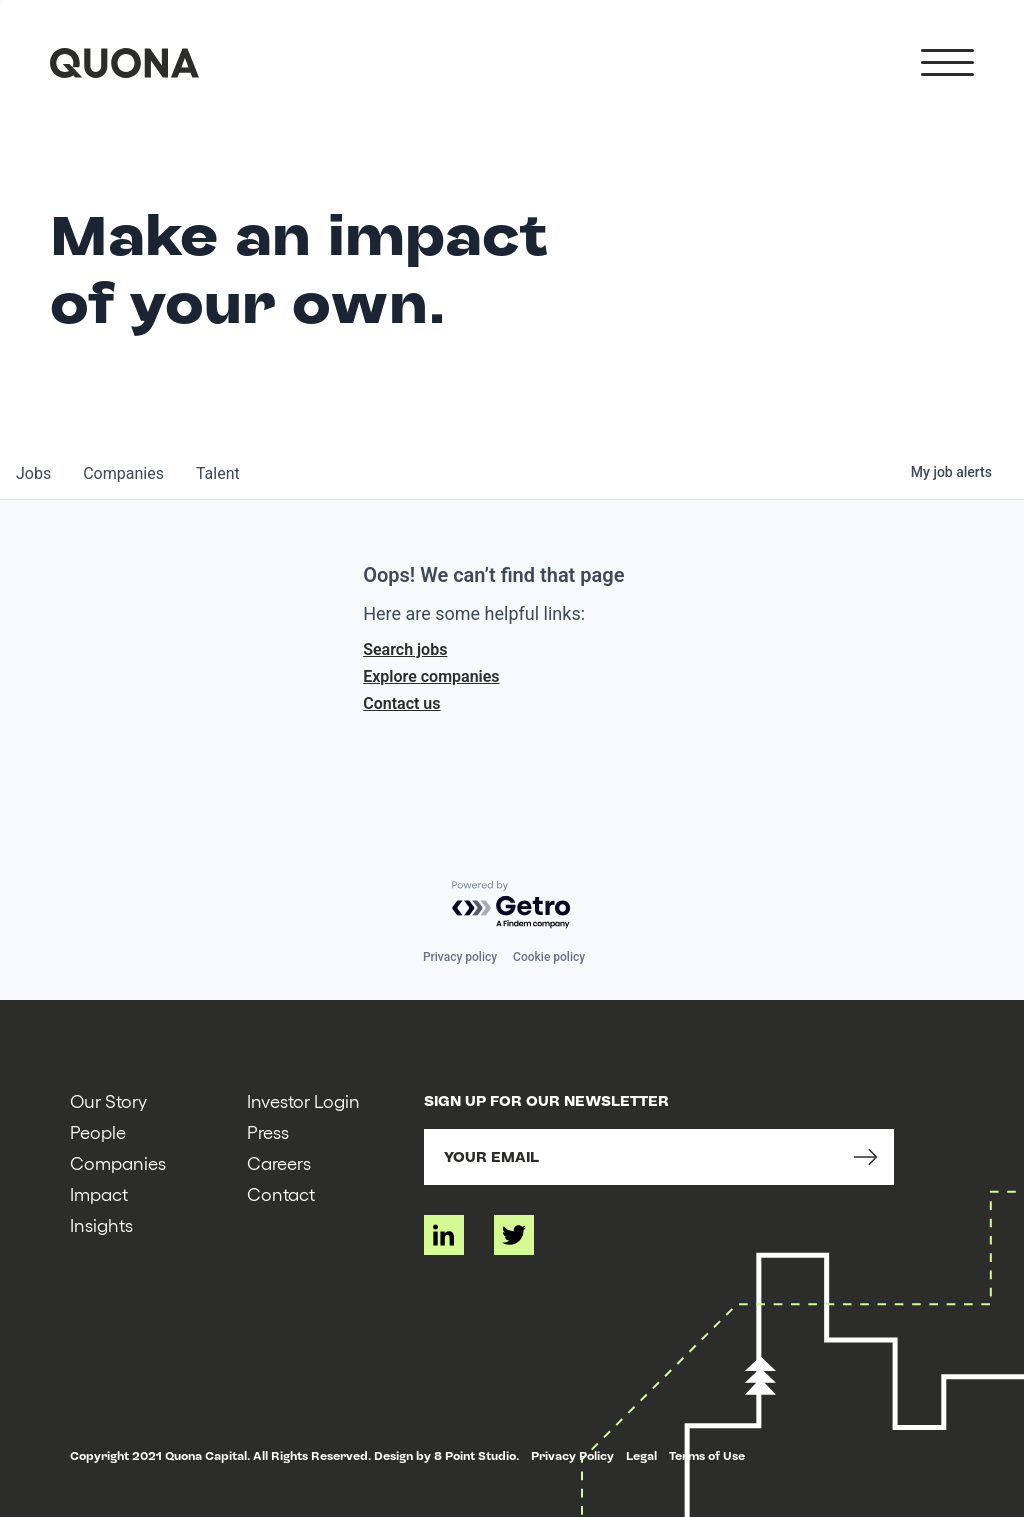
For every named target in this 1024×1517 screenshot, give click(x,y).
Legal (641, 1456)
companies (123, 473)
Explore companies (431, 676)
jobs (33, 473)
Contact (281, 1193)
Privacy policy (460, 957)
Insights (101, 1224)
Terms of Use (707, 1456)
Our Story (108, 1100)
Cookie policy (549, 957)
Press (268, 1131)
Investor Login (303, 1100)
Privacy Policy (572, 1456)
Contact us (401, 703)
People (98, 1131)
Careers (279, 1162)
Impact (99, 1193)
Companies (118, 1162)
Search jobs (405, 649)
